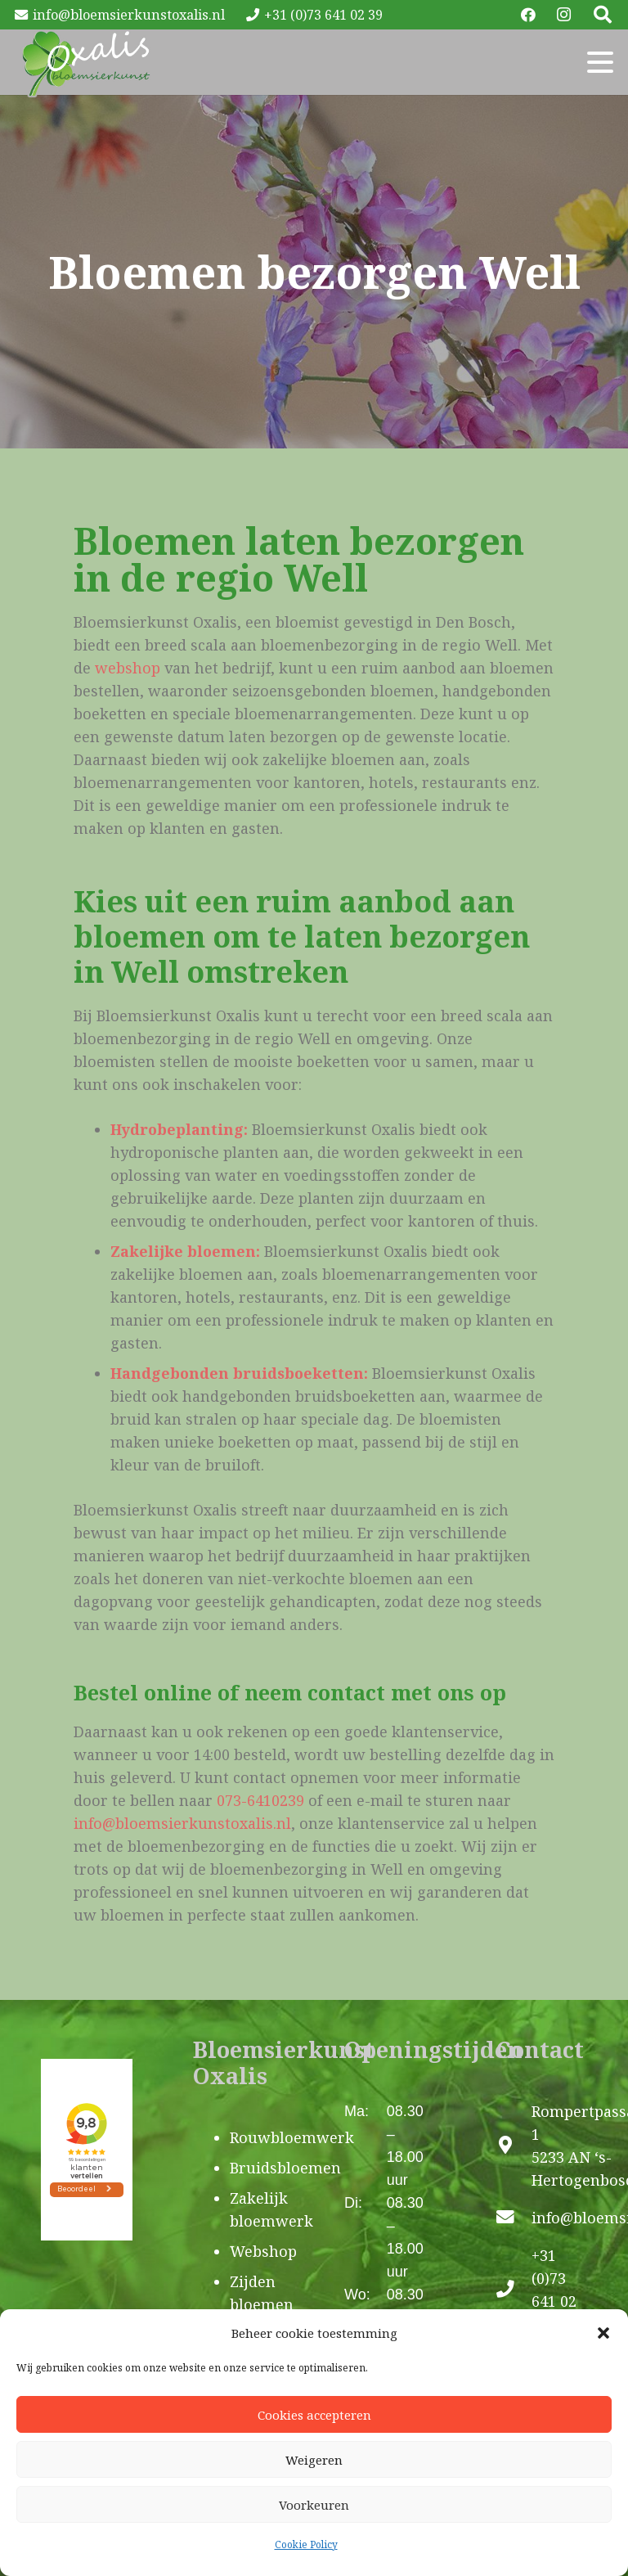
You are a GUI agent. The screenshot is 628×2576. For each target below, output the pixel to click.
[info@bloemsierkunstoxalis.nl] (514, 2218)
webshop (127, 668)
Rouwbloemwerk (292, 2137)
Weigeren (314, 2460)
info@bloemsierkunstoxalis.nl (182, 1823)
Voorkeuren (314, 2505)
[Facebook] (528, 14)
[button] (603, 2333)
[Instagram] (564, 14)
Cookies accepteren (314, 2415)
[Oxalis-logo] (86, 62)
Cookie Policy (306, 2544)
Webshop (263, 2251)
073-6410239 (260, 1800)
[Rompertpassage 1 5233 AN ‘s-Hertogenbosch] (514, 2146)
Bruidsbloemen (285, 2167)
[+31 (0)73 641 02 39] (514, 2290)
